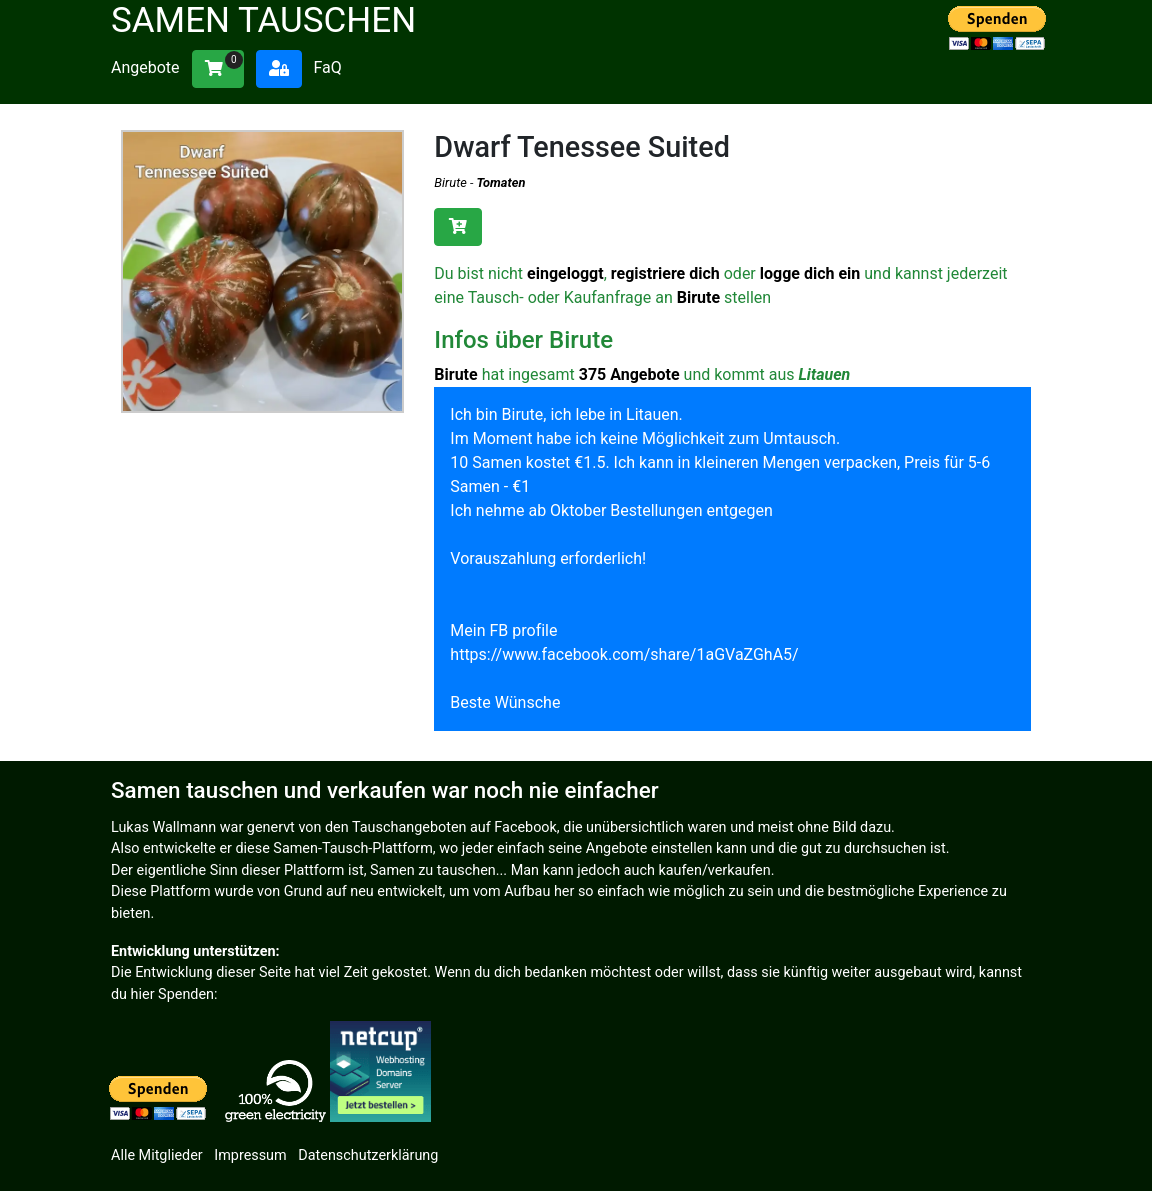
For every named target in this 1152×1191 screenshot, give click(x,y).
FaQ (327, 67)
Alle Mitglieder (157, 1155)
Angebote (145, 67)
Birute (450, 182)
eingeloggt (565, 273)
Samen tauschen (263, 20)
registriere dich (665, 273)
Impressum (250, 1155)
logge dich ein (810, 273)
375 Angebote (629, 374)
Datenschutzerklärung (368, 1155)
